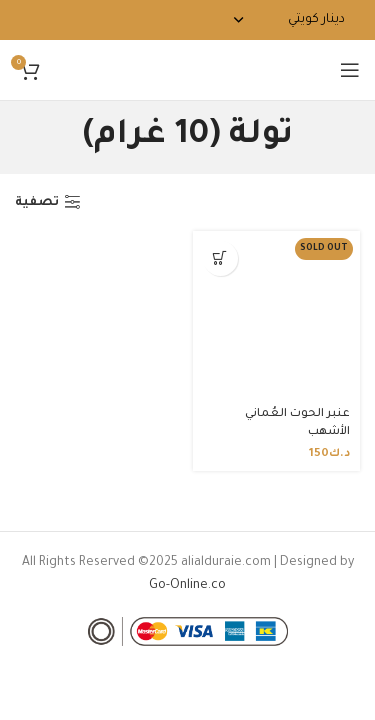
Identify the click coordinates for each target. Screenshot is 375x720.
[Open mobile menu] (350, 70)
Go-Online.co (187, 586)
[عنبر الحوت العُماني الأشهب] (277, 315)
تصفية (37, 203)
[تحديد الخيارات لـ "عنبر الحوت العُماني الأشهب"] (220, 258)
